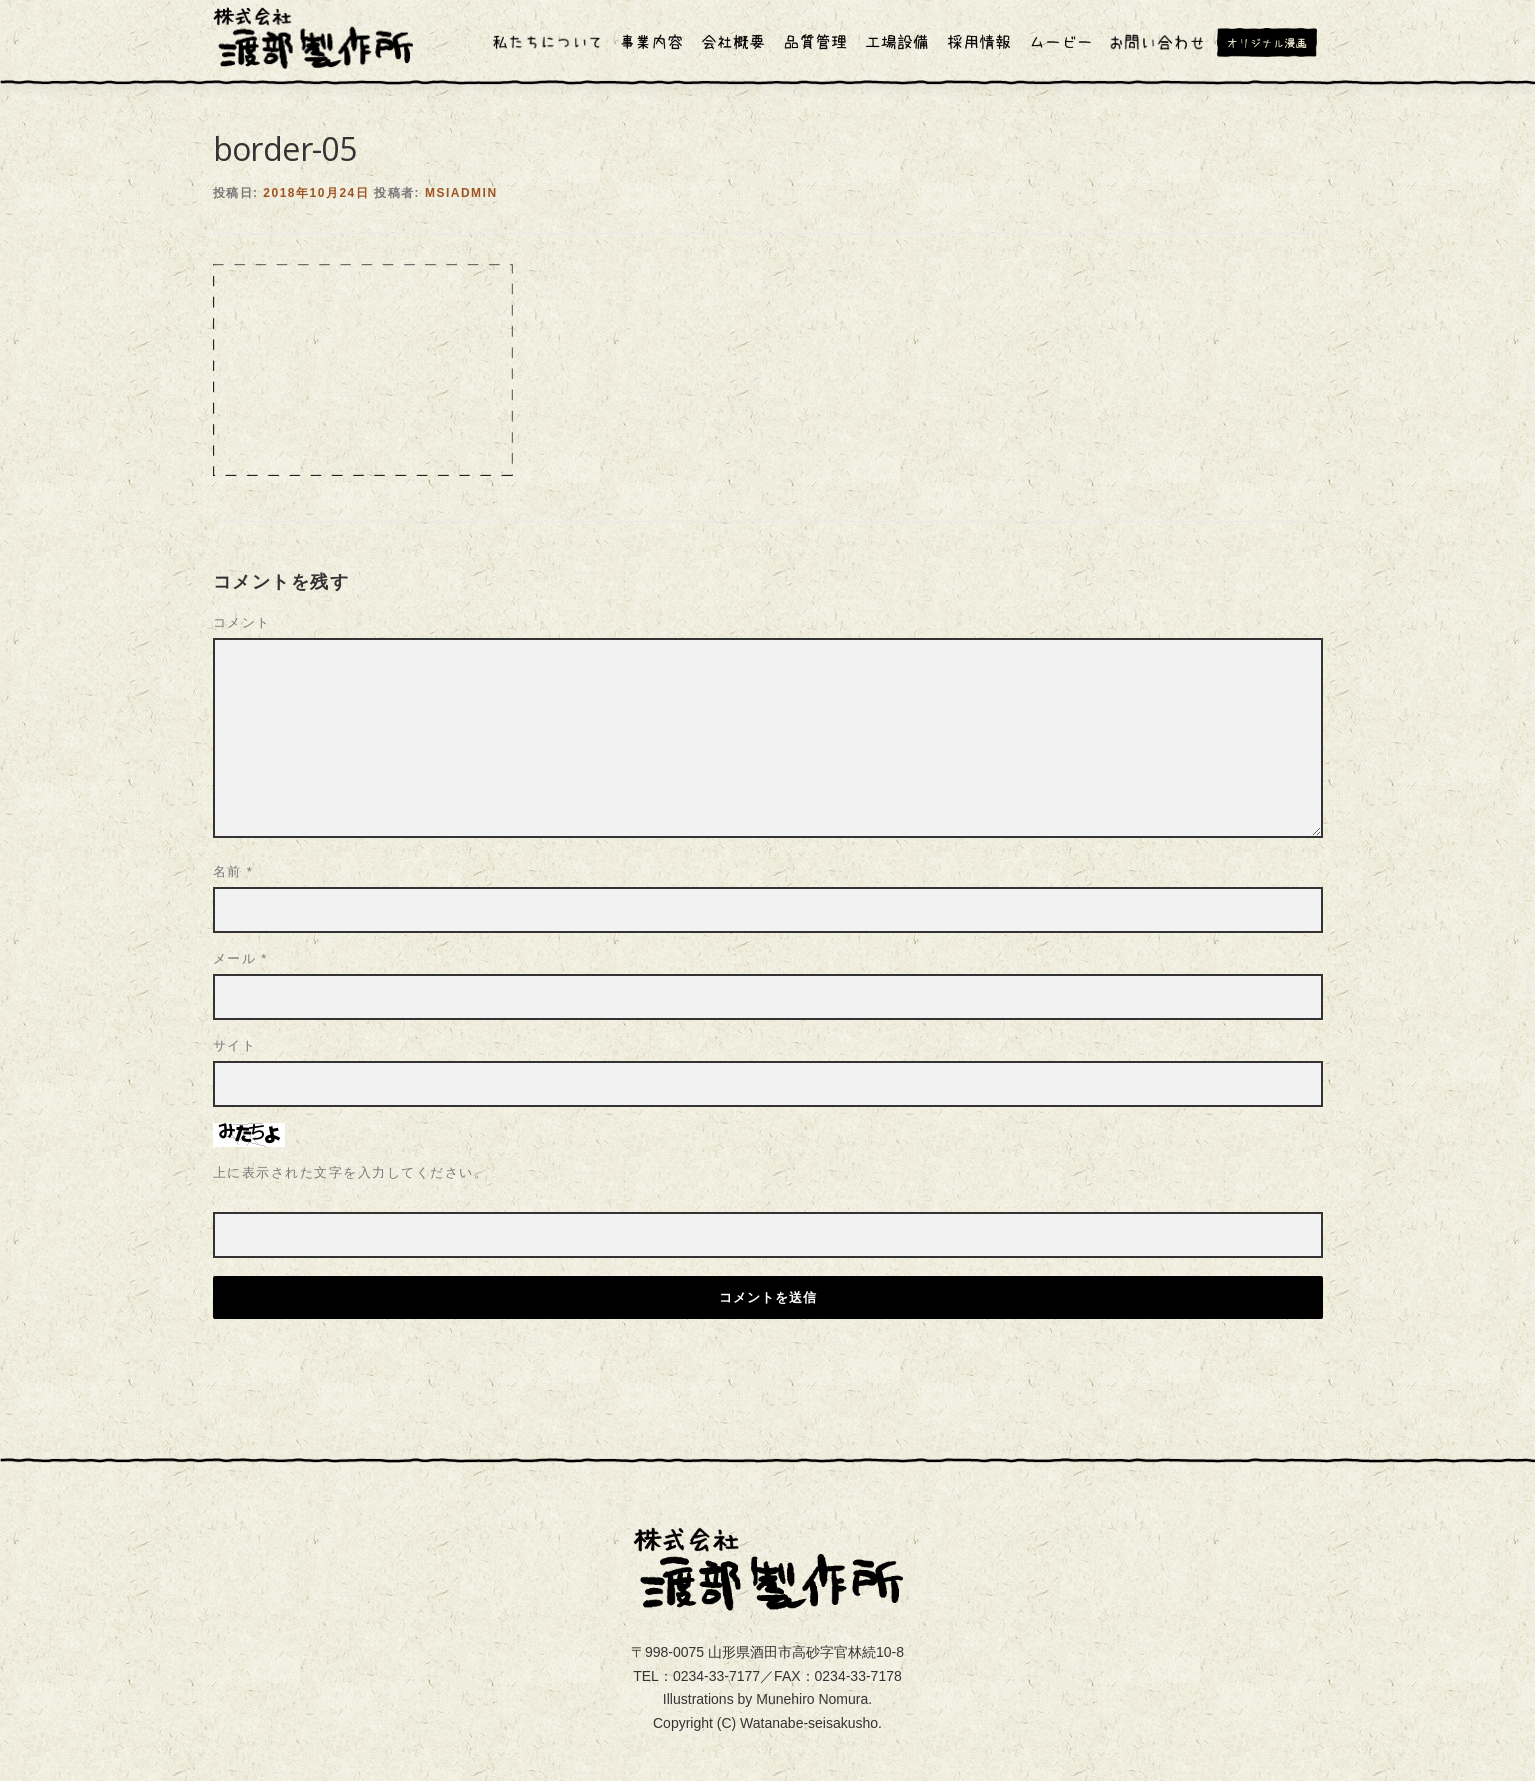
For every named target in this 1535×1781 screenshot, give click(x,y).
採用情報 (979, 42)
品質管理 (815, 42)
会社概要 (733, 42)
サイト (235, 960)
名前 (233, 786)
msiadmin (461, 108)
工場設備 (897, 42)
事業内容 (651, 42)
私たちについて (548, 42)
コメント (242, 537)
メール (240, 873)
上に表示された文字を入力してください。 (351, 1087)
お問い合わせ (1157, 42)
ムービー (1061, 42)
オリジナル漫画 (1274, 42)
